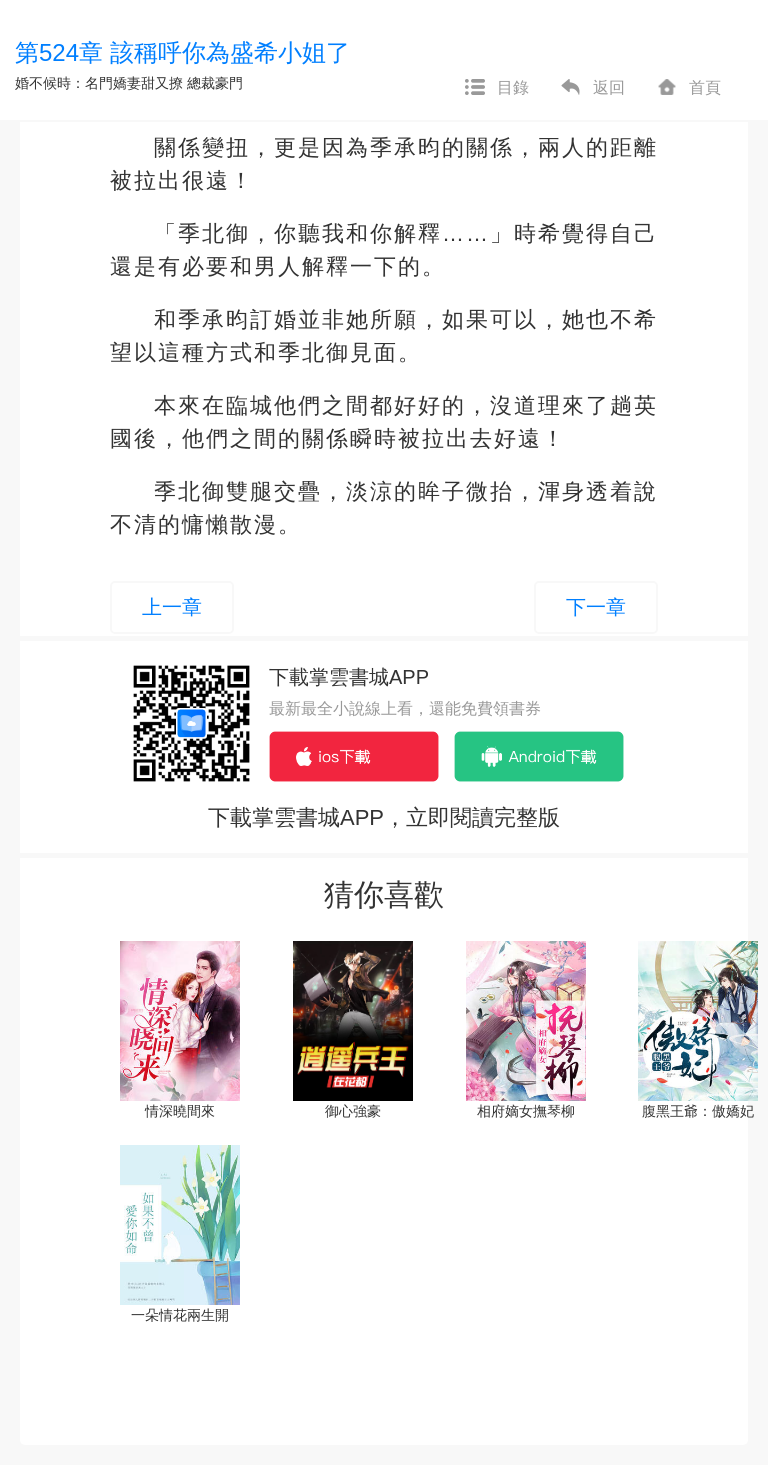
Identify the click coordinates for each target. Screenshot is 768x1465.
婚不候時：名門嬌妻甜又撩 (99, 83)
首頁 (688, 88)
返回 (592, 88)
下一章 (596, 607)
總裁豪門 (215, 83)
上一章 (172, 607)
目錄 (496, 88)
